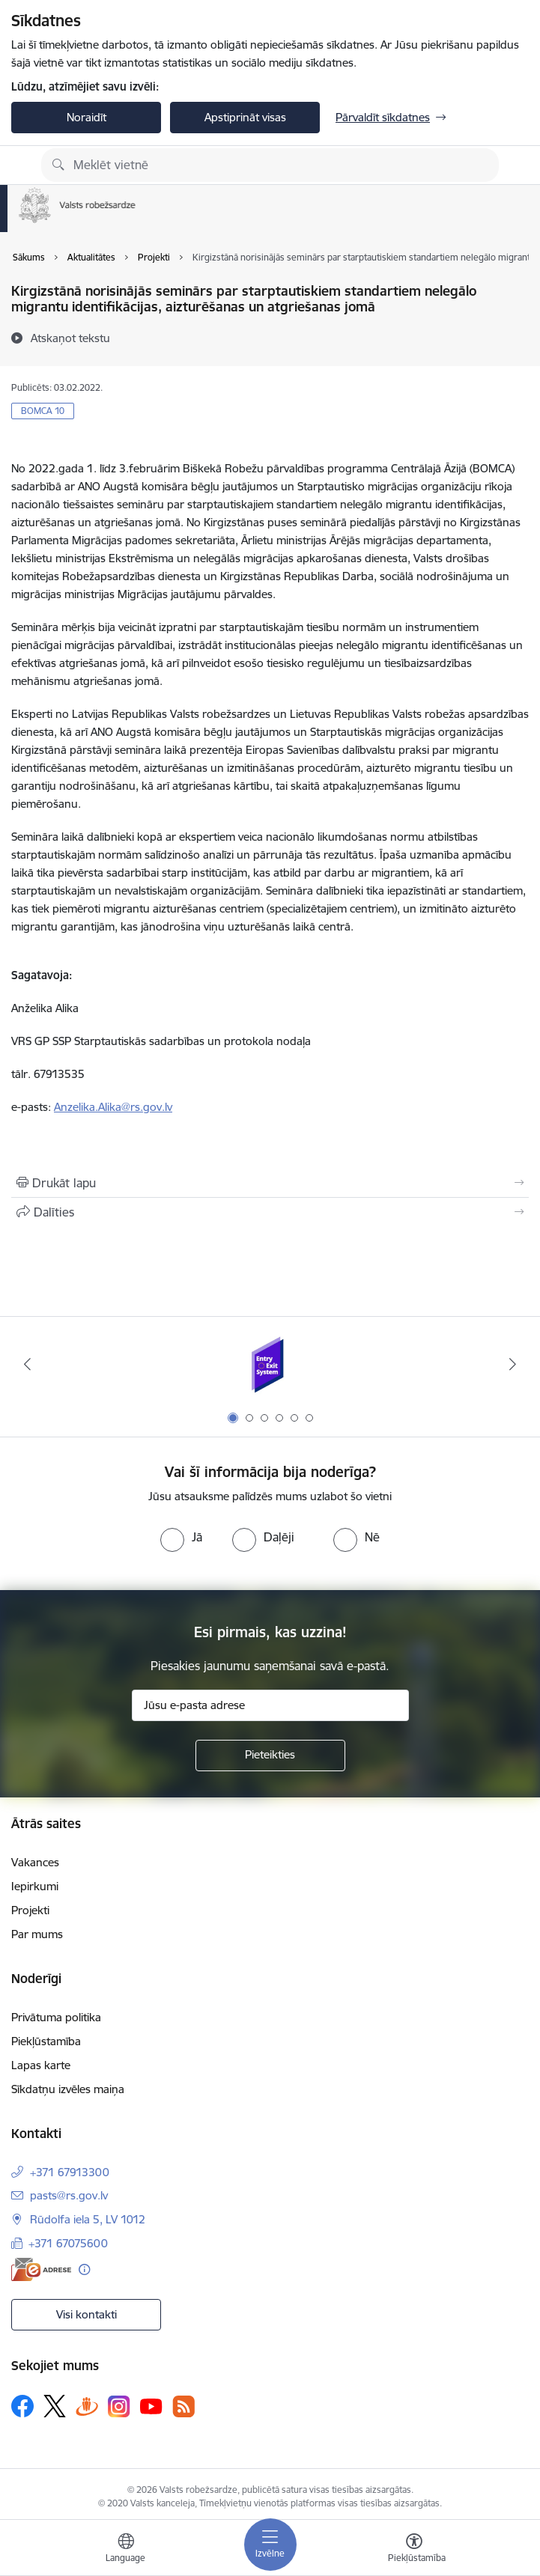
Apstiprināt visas (245, 117)
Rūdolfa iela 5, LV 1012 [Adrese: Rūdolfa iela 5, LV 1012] (87, 2219)
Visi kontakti (86, 2314)
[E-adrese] (41, 2269)
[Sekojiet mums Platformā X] (54, 2406)
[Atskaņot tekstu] (70, 338)
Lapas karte (40, 2065)
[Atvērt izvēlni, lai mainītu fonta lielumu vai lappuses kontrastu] (414, 2550)
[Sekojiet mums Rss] (183, 2406)
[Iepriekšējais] (27, 1364)
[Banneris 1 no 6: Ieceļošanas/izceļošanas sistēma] (270, 1364)
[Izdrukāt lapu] (270, 1183)
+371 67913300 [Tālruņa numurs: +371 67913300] (69, 2172)
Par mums (37, 1934)
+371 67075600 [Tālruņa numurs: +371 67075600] (68, 2243)
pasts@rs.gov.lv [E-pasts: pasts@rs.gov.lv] (69, 2195)
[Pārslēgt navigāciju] (270, 2544)
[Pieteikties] (270, 1755)
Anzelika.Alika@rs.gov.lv (113, 1107)
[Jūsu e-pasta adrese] (270, 1705)
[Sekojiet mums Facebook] (22, 2406)
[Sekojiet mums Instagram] (119, 2406)
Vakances (35, 1862)
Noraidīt (86, 117)
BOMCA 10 (42, 410)
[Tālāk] (513, 1364)
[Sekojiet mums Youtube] (151, 2405)
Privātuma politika (56, 2017)
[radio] (181, 1537)
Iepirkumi (34, 1886)
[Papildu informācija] (84, 2269)
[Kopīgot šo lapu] (270, 1212)
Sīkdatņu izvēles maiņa (67, 2089)
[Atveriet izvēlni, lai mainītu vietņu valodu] (126, 2550)
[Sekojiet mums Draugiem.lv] (87, 2405)
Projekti (30, 1910)
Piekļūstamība (46, 2041)
